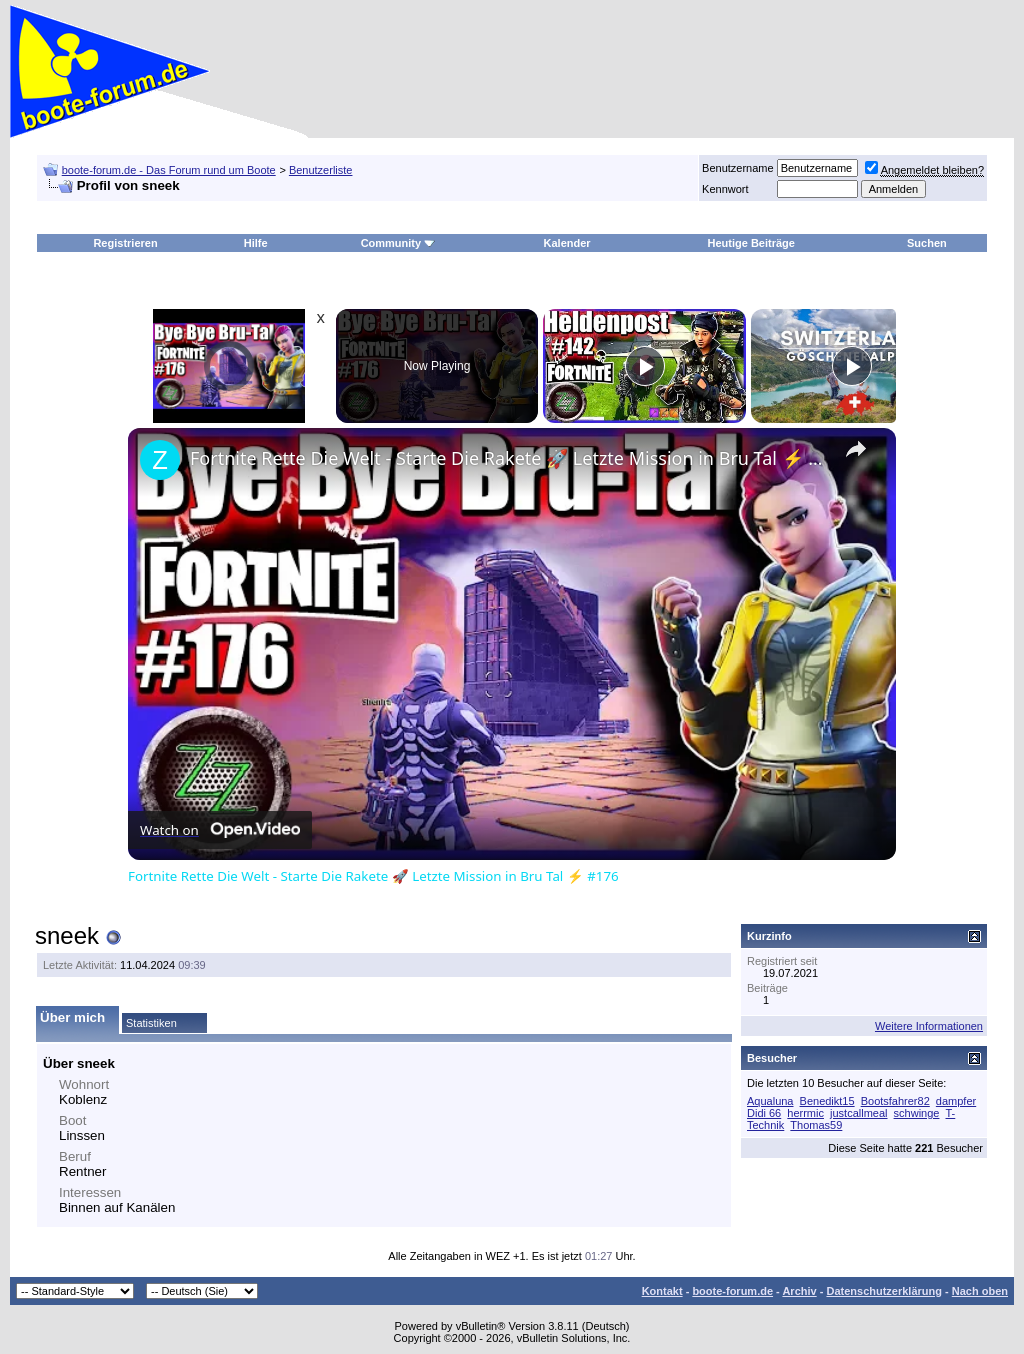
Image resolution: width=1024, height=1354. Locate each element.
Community (398, 243)
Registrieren (125, 243)
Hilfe (256, 243)
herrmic (805, 1113)
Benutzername (738, 168)
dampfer (956, 1101)
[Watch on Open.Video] (220, 830)
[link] (160, 460)
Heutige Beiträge (751, 243)
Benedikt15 (827, 1101)
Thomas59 (816, 1125)
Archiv (799, 1291)
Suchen (927, 243)
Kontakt (662, 1291)
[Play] (645, 366)
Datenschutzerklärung (884, 1291)
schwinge (917, 1113)
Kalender (567, 243)
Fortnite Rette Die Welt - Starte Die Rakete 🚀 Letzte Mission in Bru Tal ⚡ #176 (509, 458)
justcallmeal (858, 1113)
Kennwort (725, 189)
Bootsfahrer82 (895, 1101)
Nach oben (980, 1291)
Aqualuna (770, 1101)
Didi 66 (764, 1113)
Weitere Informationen (929, 1026)
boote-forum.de (732, 1291)
